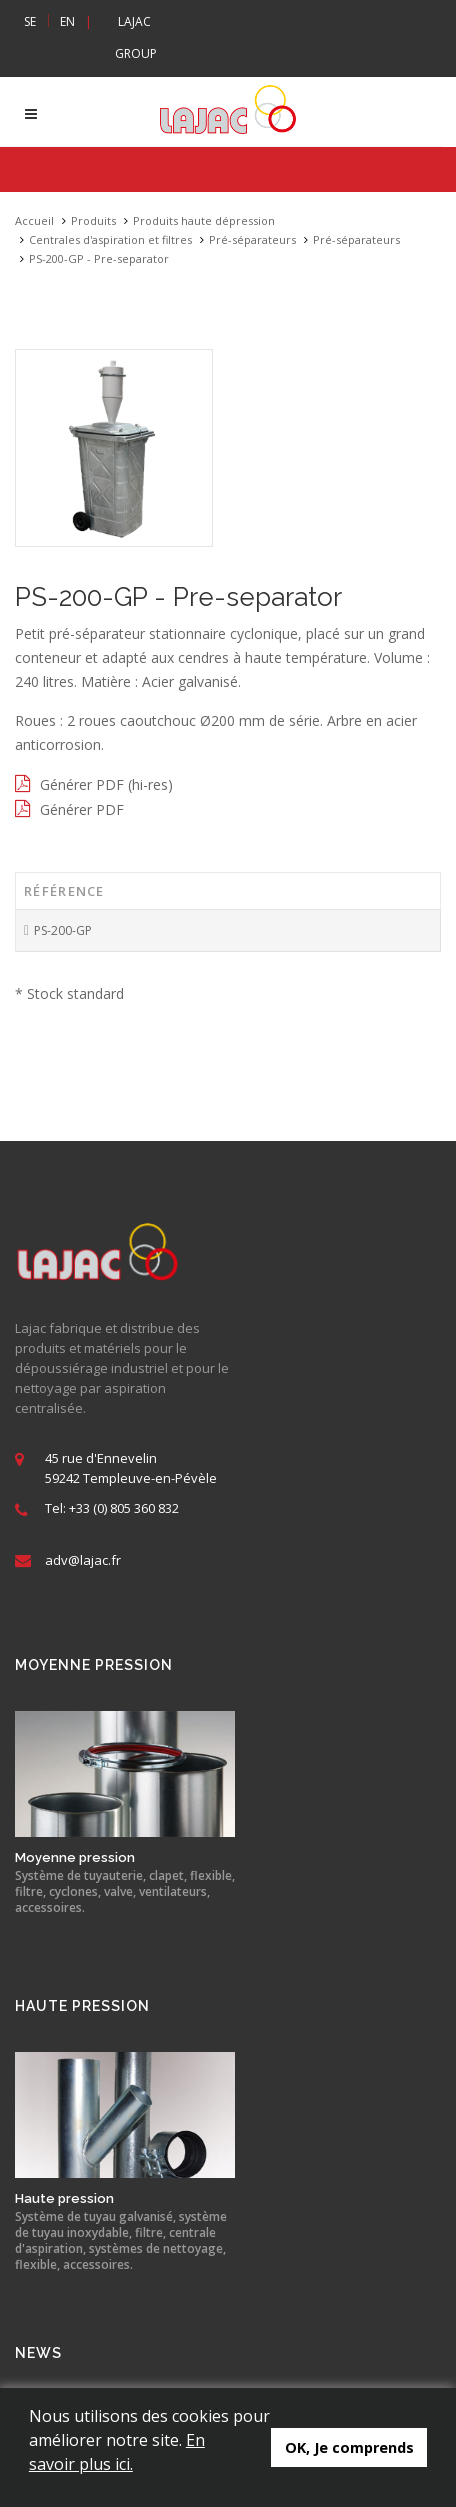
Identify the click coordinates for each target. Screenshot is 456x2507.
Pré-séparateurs (252, 239)
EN (67, 21)
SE (30, 21)
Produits (93, 220)
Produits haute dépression (204, 220)
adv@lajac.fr (83, 1560)
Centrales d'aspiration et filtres (110, 239)
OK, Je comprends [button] (349, 2447)
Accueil (34, 220)
